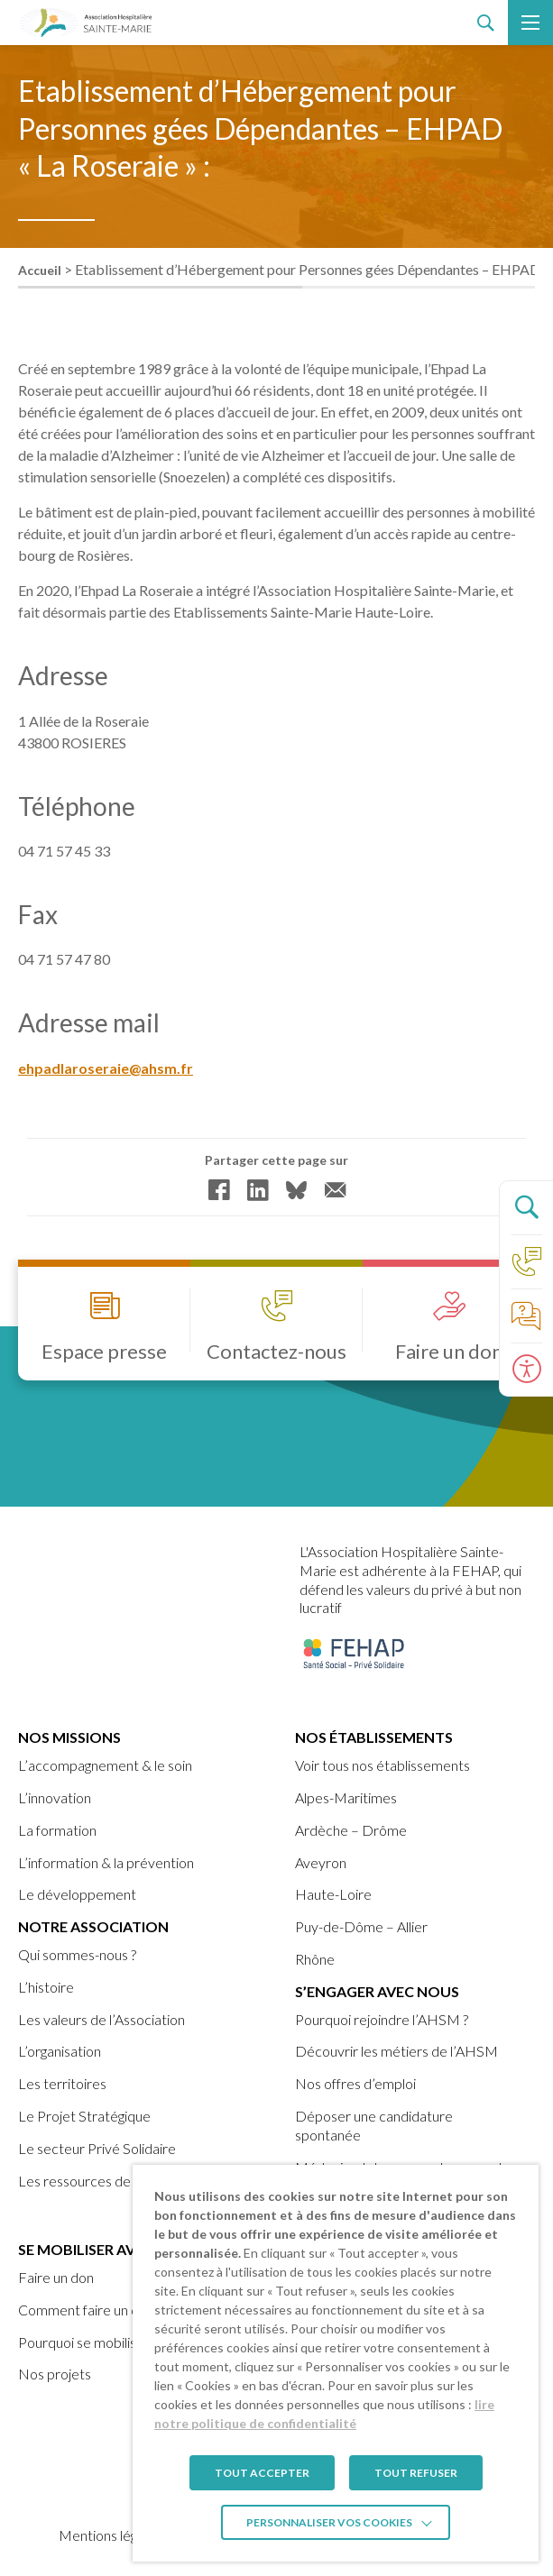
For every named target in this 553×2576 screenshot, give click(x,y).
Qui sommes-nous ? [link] (77, 1954)
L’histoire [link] (46, 1986)
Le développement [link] (77, 1893)
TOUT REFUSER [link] (415, 2473)
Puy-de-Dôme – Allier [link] (361, 1926)
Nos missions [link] (69, 1737)
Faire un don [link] (56, 2277)
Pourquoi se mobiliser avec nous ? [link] (120, 2342)
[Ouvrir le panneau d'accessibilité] (526, 1370)
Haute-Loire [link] (333, 1893)
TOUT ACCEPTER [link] (262, 2473)
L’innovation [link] (54, 1797)
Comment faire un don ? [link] (90, 2309)
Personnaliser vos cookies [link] (329, 2522)
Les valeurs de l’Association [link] (101, 2019)
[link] (85, 23)
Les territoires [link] (62, 2083)
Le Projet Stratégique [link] (84, 2115)
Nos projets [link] (54, 2373)
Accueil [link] (39, 270)
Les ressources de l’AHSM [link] (99, 2180)
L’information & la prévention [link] (106, 1862)
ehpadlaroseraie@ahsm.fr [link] (105, 1069)
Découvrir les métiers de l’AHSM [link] (396, 2050)
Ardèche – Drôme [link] (351, 1829)
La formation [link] (57, 1829)
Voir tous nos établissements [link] (382, 1765)
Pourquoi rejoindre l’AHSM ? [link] (381, 2019)
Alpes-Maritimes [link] (346, 1797)
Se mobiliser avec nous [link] (108, 2249)
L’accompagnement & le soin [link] (105, 1765)
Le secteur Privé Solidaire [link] (97, 2148)
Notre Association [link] (93, 1926)
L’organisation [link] (59, 2050)
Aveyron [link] (320, 1862)
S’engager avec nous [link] (377, 1991)
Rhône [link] (315, 1958)
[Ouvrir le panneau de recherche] (526, 1207)
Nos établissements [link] (374, 1737)
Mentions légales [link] (110, 2535)
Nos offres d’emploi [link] (355, 2083)
